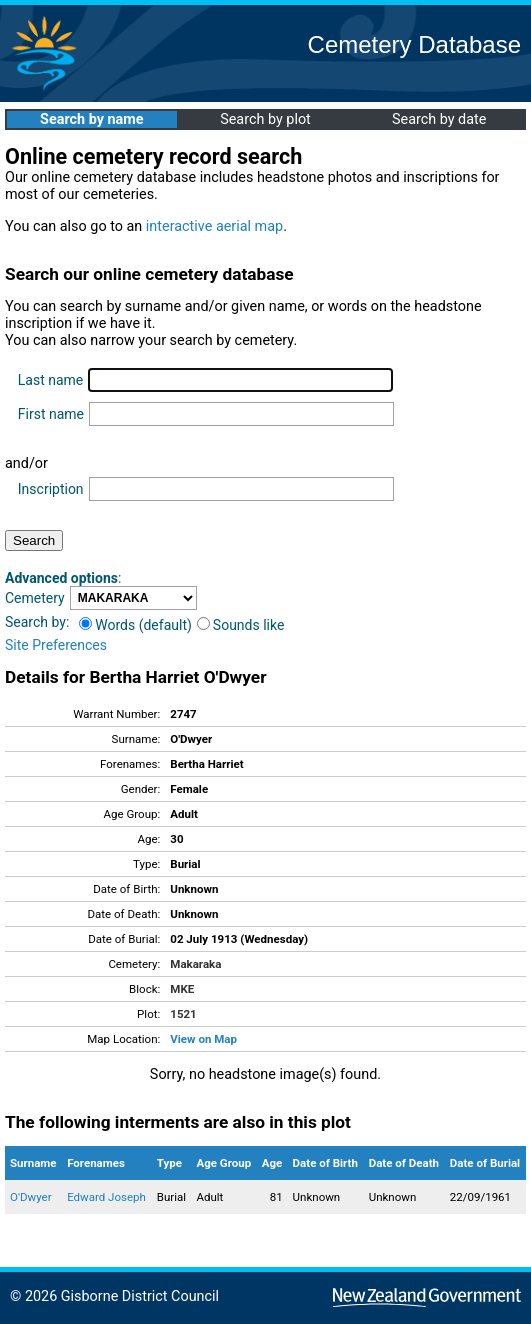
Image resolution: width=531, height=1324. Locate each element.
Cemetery (35, 598)
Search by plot (265, 119)
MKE (182, 989)
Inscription (51, 489)
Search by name (91, 119)
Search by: (37, 622)
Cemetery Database (414, 44)
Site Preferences (56, 645)
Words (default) (135, 625)
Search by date (439, 119)
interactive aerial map (214, 226)
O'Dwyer (31, 1197)
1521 (183, 1014)
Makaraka (195, 964)
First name (51, 414)
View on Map (203, 1039)
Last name (50, 380)
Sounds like (241, 625)
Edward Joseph (106, 1197)
